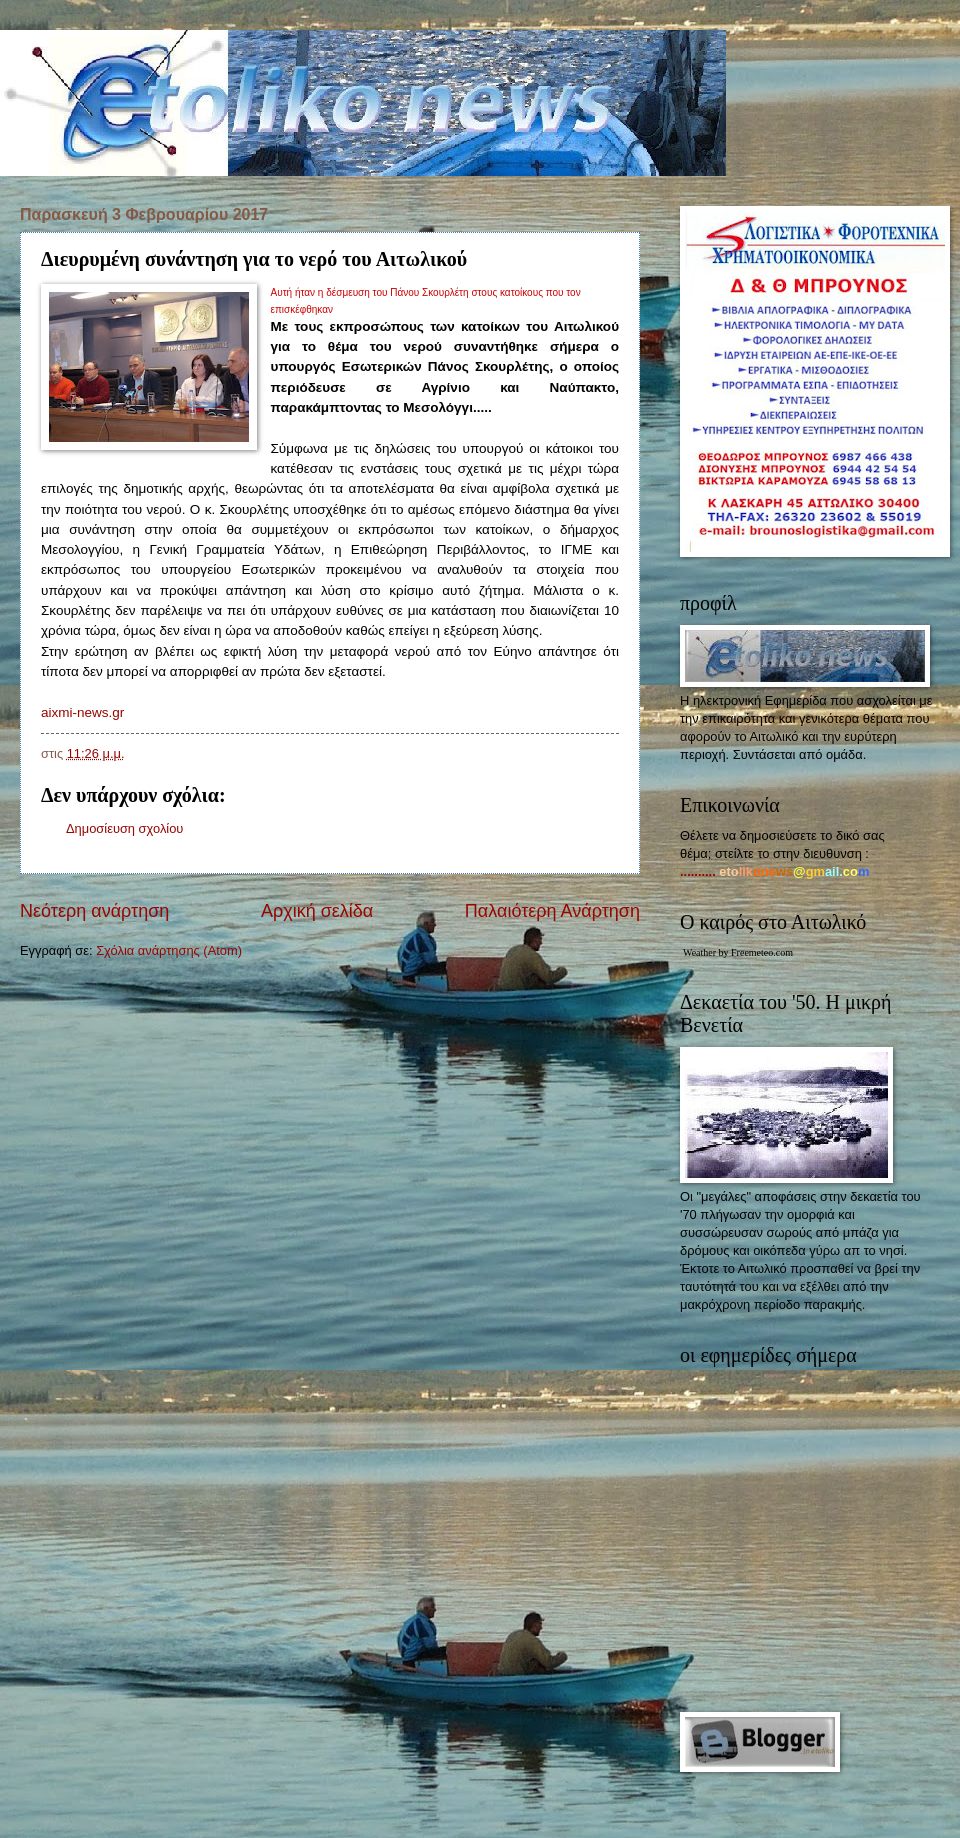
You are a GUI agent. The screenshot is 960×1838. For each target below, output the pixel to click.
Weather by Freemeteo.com (738, 952)
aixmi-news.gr (82, 712)
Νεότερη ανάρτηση (94, 911)
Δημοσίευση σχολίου (124, 828)
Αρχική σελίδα (317, 911)
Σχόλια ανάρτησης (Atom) (169, 950)
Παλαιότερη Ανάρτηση (552, 911)
